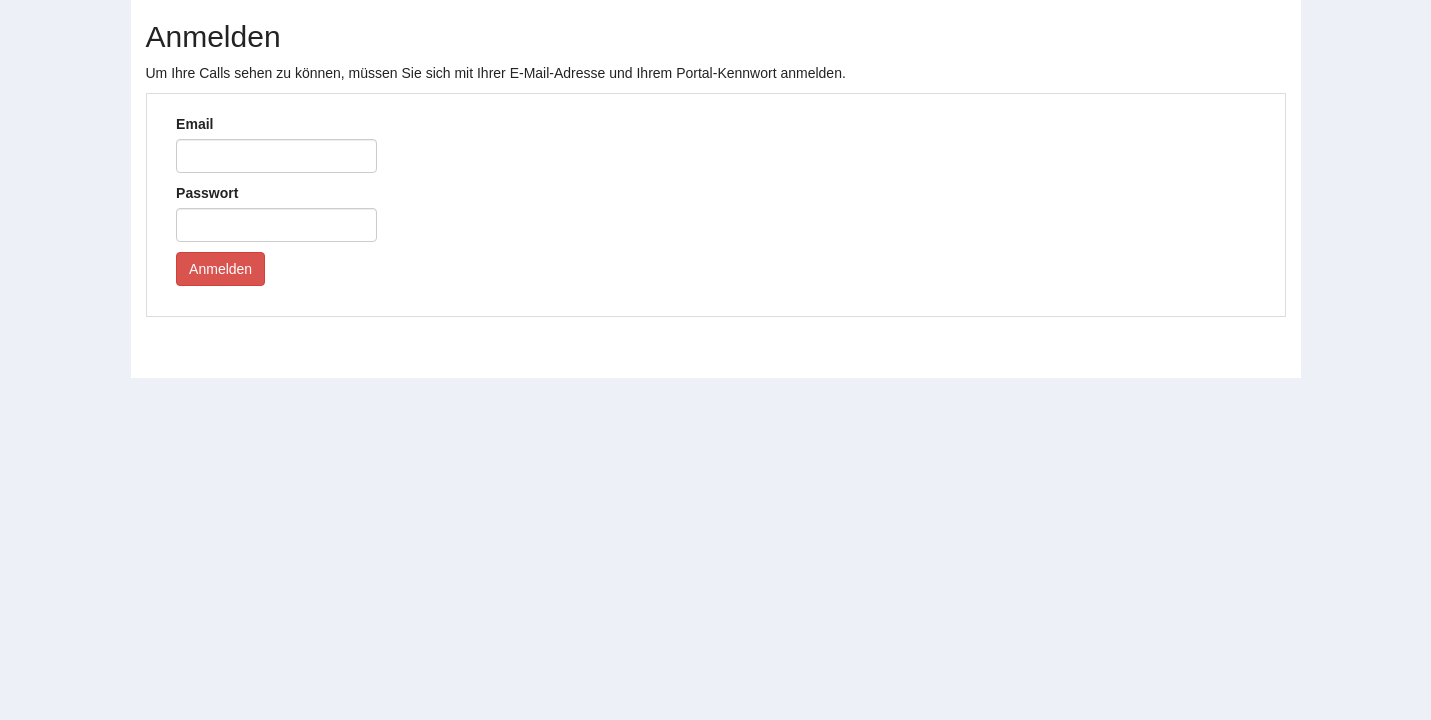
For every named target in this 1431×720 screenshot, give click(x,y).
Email (194, 124)
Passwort (207, 193)
